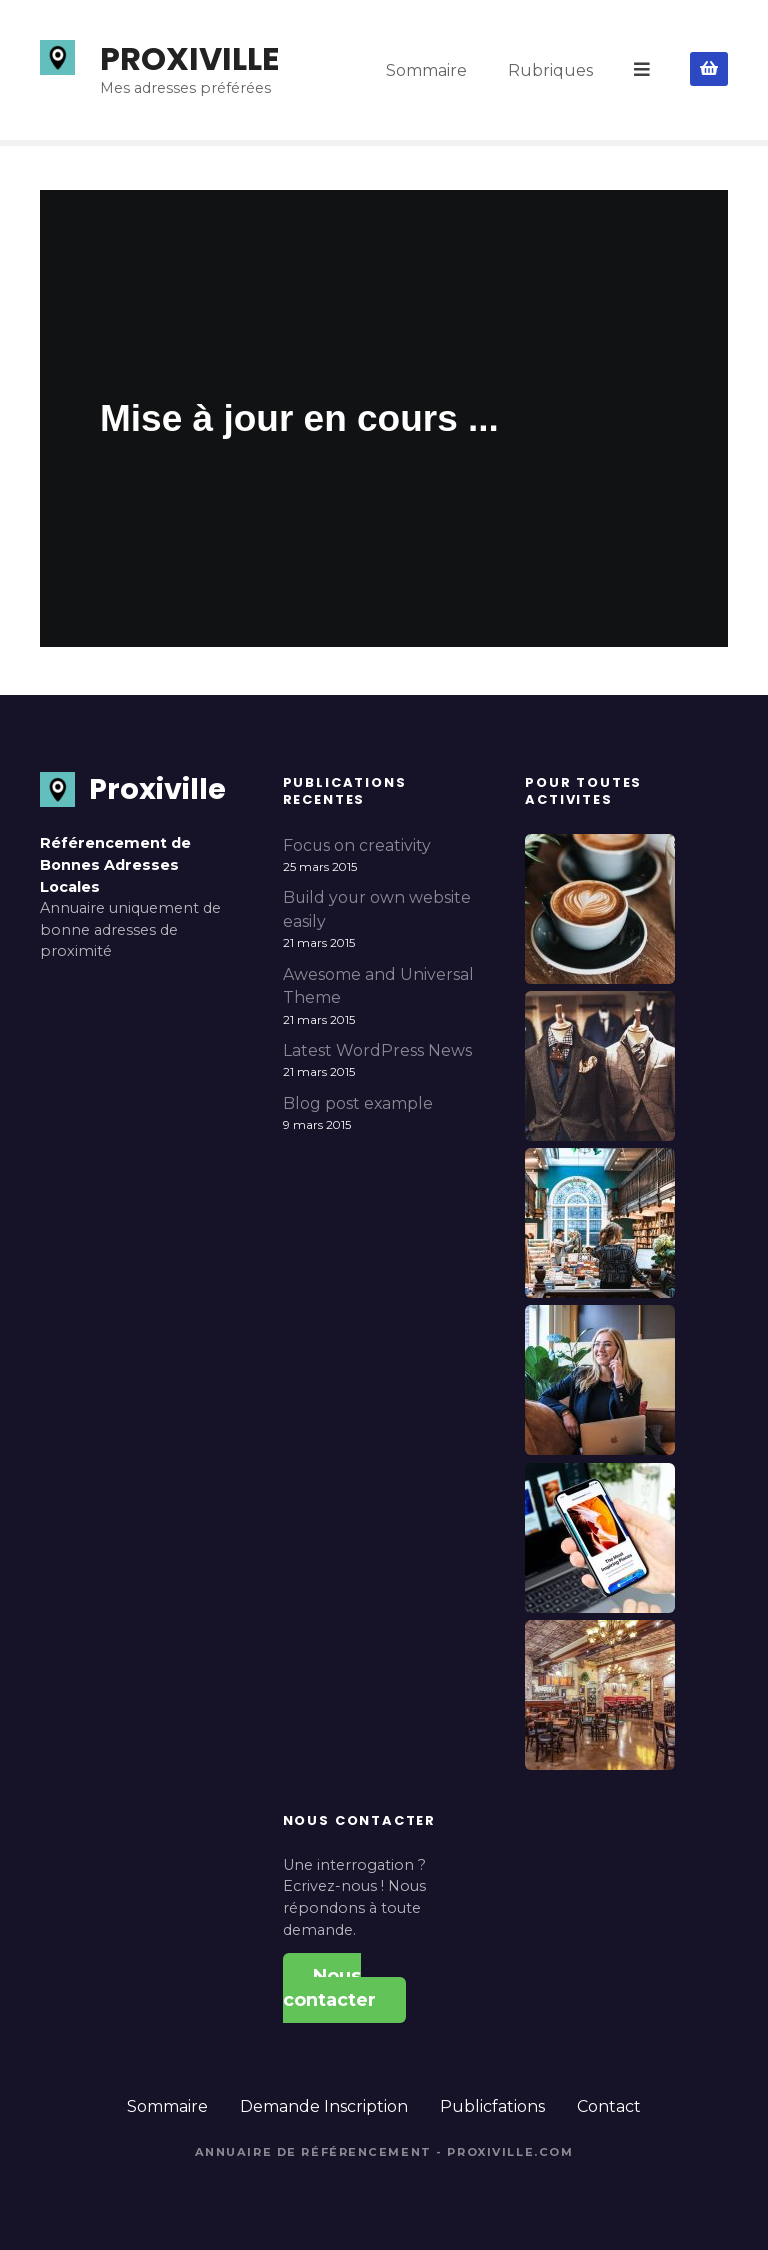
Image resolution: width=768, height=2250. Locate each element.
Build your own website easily (377, 909)
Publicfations (492, 2106)
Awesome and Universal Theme (378, 986)
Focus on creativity (357, 845)
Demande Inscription (324, 2106)
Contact (609, 2106)
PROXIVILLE (190, 58)
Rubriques (552, 69)
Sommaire (428, 69)
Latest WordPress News (377, 1050)
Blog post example (358, 1103)
